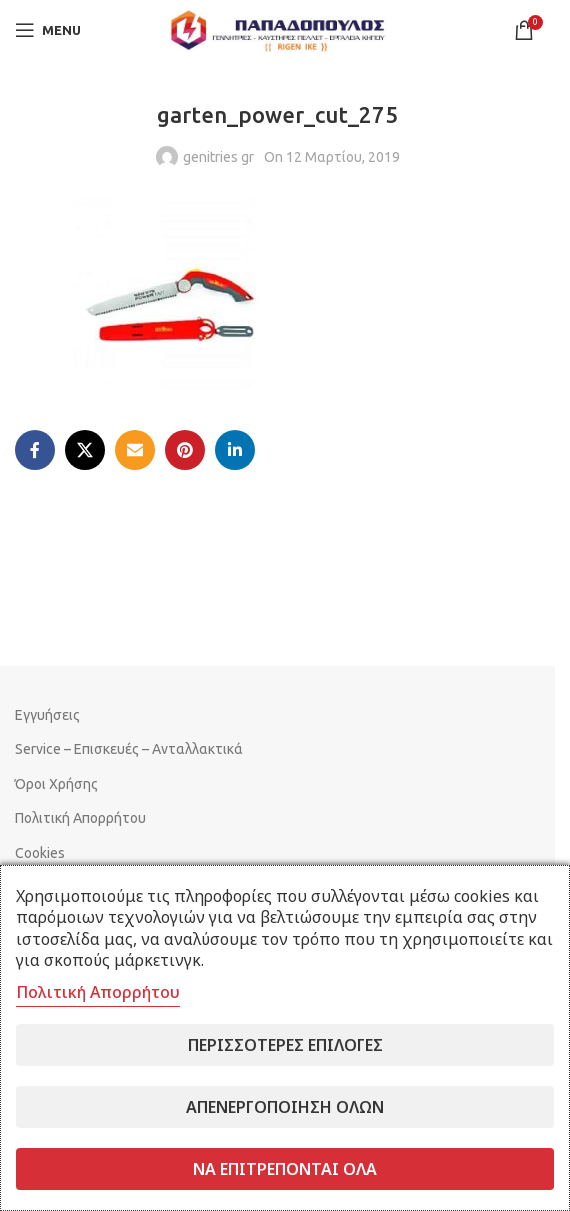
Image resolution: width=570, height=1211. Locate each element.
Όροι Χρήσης (56, 784)
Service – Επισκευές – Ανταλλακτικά (129, 749)
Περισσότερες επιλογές (285, 1045)
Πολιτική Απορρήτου (80, 818)
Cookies (40, 853)
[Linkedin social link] (235, 450)
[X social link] (85, 450)
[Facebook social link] (35, 450)
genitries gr (218, 157)
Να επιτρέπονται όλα (285, 1169)
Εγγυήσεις (47, 715)
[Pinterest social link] (185, 450)
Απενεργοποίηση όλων (285, 1107)
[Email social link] (135, 450)
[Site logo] (278, 29)
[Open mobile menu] (48, 30)
